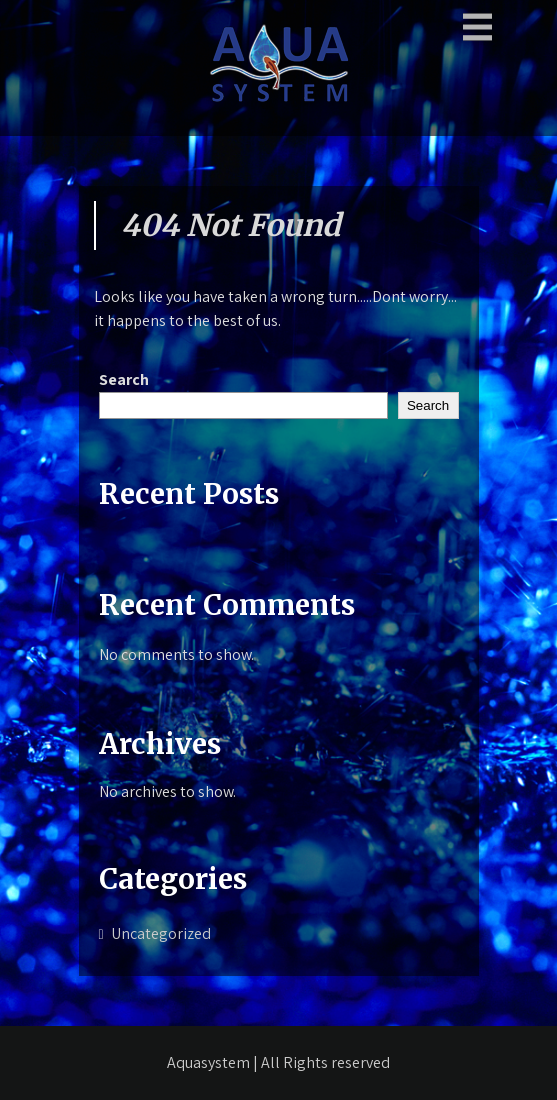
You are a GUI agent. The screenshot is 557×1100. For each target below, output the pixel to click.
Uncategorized (161, 933)
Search (124, 379)
